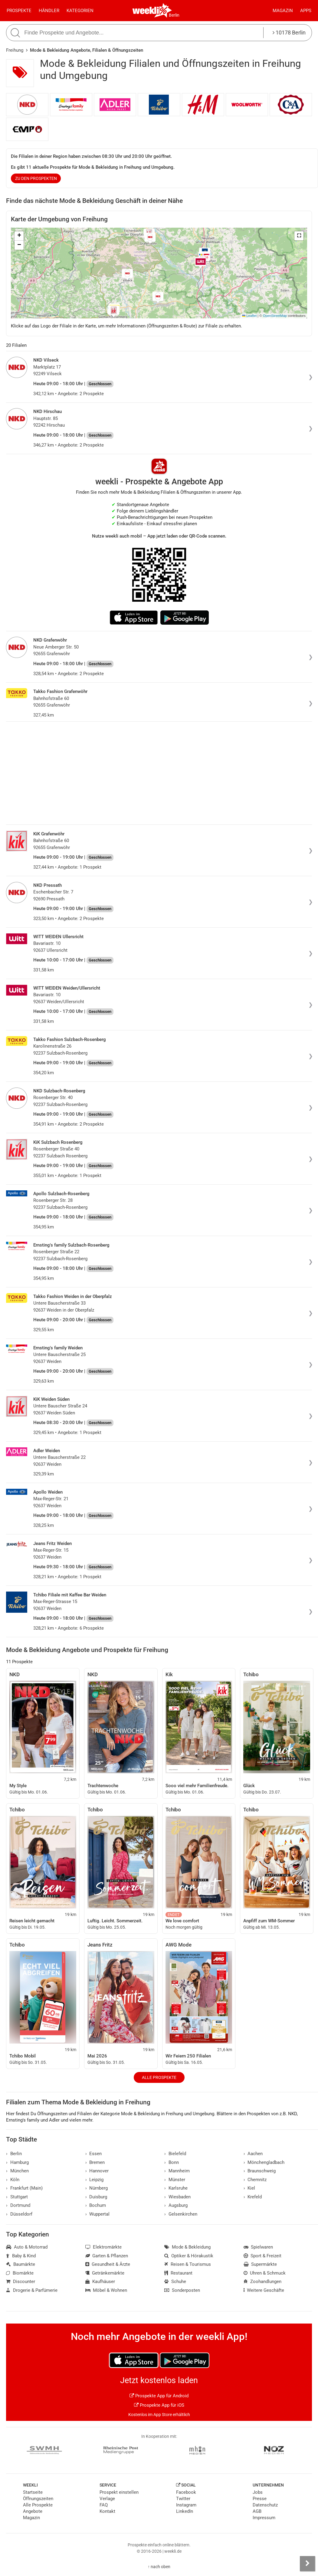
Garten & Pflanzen (106, 2256)
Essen (93, 2153)
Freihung (14, 50)
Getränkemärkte (105, 2273)
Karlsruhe (176, 2188)
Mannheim (177, 2171)
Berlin (174, 15)
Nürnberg (96, 2188)
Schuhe (175, 2281)
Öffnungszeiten (38, 2498)
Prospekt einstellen (119, 2492)
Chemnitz (255, 2179)
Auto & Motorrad (27, 2247)
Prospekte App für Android (159, 2396)
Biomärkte (20, 2273)
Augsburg (176, 2205)
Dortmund (18, 2205)
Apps (305, 10)
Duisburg (96, 2197)
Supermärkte (260, 2264)
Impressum (264, 2517)
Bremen (95, 2162)
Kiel (249, 2188)
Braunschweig (260, 2171)
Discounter (20, 2281)
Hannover (97, 2171)
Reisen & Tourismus (187, 2264)
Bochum (95, 2205)
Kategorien (80, 10)
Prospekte (19, 10)
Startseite (33, 2492)
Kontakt (107, 2511)
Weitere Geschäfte (264, 2290)
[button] (298, 235)
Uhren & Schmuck (265, 2273)
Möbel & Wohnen (106, 2290)
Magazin (283, 10)
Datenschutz (265, 2505)
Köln (12, 2179)
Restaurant (178, 2273)
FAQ (104, 2505)
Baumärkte (20, 2264)
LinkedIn (184, 2511)
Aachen (253, 2153)
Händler (49, 10)
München (17, 2171)
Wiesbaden (177, 2197)
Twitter (183, 2498)
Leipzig (94, 2179)
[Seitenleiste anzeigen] (307, 2563)
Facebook (186, 2492)
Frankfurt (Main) (24, 2188)
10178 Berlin (289, 32)
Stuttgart (17, 2197)
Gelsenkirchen (180, 2214)
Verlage (107, 2498)
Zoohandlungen (263, 2281)
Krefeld (253, 2197)
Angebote (32, 2511)
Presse (260, 2498)
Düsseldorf (19, 2214)
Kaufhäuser (100, 2281)
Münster (174, 2179)
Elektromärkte (103, 2247)
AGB (257, 2511)
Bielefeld (175, 2153)
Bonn (171, 2162)
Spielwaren (258, 2247)
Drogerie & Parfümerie (31, 2290)
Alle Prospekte (159, 2077)
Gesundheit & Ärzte (107, 2264)
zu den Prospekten (36, 178)
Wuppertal (97, 2214)
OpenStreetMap (275, 315)
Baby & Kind (21, 2256)
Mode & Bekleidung (187, 2247)
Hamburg (17, 2162)
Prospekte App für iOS (159, 2405)
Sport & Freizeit (263, 2256)
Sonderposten (182, 2290)
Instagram (186, 2505)
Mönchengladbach (264, 2162)
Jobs (258, 2492)
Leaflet (249, 315)
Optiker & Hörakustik (188, 2256)
